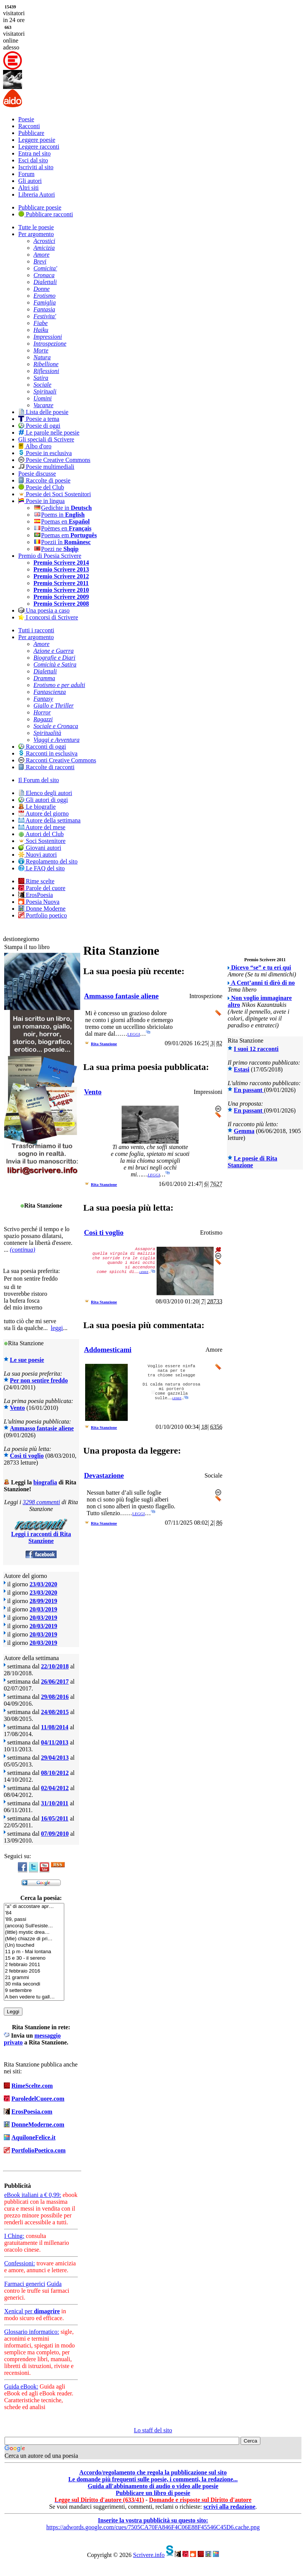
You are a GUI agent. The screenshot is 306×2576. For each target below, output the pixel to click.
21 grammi (34, 1977)
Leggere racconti (38, 146)
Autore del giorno (43, 813)
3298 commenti (41, 1502)
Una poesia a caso (44, 610)
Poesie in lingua (41, 501)
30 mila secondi (34, 1984)
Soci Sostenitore (41, 841)
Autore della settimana (49, 820)
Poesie (26, 119)
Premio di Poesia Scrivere (49, 555)
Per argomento (36, 234)
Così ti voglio (27, 1455)
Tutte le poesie (36, 227)
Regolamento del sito (48, 861)
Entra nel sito (34, 153)
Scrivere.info (149, 2555)
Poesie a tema (38, 419)
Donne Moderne (41, 908)
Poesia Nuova (38, 901)
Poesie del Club (41, 487)
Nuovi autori (37, 854)
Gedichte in (62, 508)
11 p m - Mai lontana (34, 1952)
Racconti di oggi (42, 746)
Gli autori (30, 181)
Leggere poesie (36, 139)
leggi (57, 1328)
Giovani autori (39, 847)
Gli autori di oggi (43, 800)
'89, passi (34, 1919)
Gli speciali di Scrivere (46, 439)
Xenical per (32, 2311)
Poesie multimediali (46, 466)
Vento (17, 1408)
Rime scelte (36, 881)
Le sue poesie (27, 1360)
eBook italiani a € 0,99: (32, 2195)
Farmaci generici (24, 2284)
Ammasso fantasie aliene (42, 1428)
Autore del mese (41, 827)
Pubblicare (31, 133)
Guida (54, 2284)
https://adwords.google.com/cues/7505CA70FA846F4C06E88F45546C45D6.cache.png (153, 2527)
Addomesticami (108, 1350)
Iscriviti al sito (35, 167)
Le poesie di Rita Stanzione (252, 1161)
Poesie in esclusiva (45, 453)
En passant (249, 1090)
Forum (26, 174)
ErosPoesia (35, 895)
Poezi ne (56, 549)
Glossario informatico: (31, 2331)
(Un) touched (34, 1945)
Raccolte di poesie (44, 480)
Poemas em (65, 535)
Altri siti (28, 187)
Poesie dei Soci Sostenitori (54, 494)
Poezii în (62, 542)
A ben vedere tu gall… (34, 1997)
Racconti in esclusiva (48, 753)
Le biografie (37, 806)
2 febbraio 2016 (34, 1971)
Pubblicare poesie (39, 207)
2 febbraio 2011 (34, 1965)
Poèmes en (62, 528)
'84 (34, 1913)
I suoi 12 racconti (256, 1049)
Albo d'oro (34, 446)
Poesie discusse (37, 473)
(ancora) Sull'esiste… (34, 1926)
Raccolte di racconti (46, 767)
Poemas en (61, 521)
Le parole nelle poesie (48, 432)
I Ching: (14, 2236)
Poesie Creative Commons (54, 460)
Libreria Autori (36, 194)
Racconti (29, 126)
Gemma (244, 1131)
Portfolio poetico (42, 915)
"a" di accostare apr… (34, 1906)
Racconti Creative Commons (57, 760)
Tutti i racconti (36, 630)
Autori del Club (41, 834)
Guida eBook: (21, 2386)
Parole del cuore (41, 888)
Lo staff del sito (153, 2430)
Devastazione (104, 1475)
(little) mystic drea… (34, 1932)
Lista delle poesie (43, 412)
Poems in (59, 514)
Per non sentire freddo (39, 1380)
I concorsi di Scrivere (48, 617)
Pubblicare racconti (45, 214)
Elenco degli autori (45, 793)
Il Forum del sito (38, 780)
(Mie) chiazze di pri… (34, 1939)
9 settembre (34, 1990)
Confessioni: (19, 2263)
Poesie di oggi (39, 425)
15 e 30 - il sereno (34, 1958)
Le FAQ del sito (41, 868)
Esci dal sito (33, 160)
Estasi (241, 1069)
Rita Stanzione (104, 1043)
